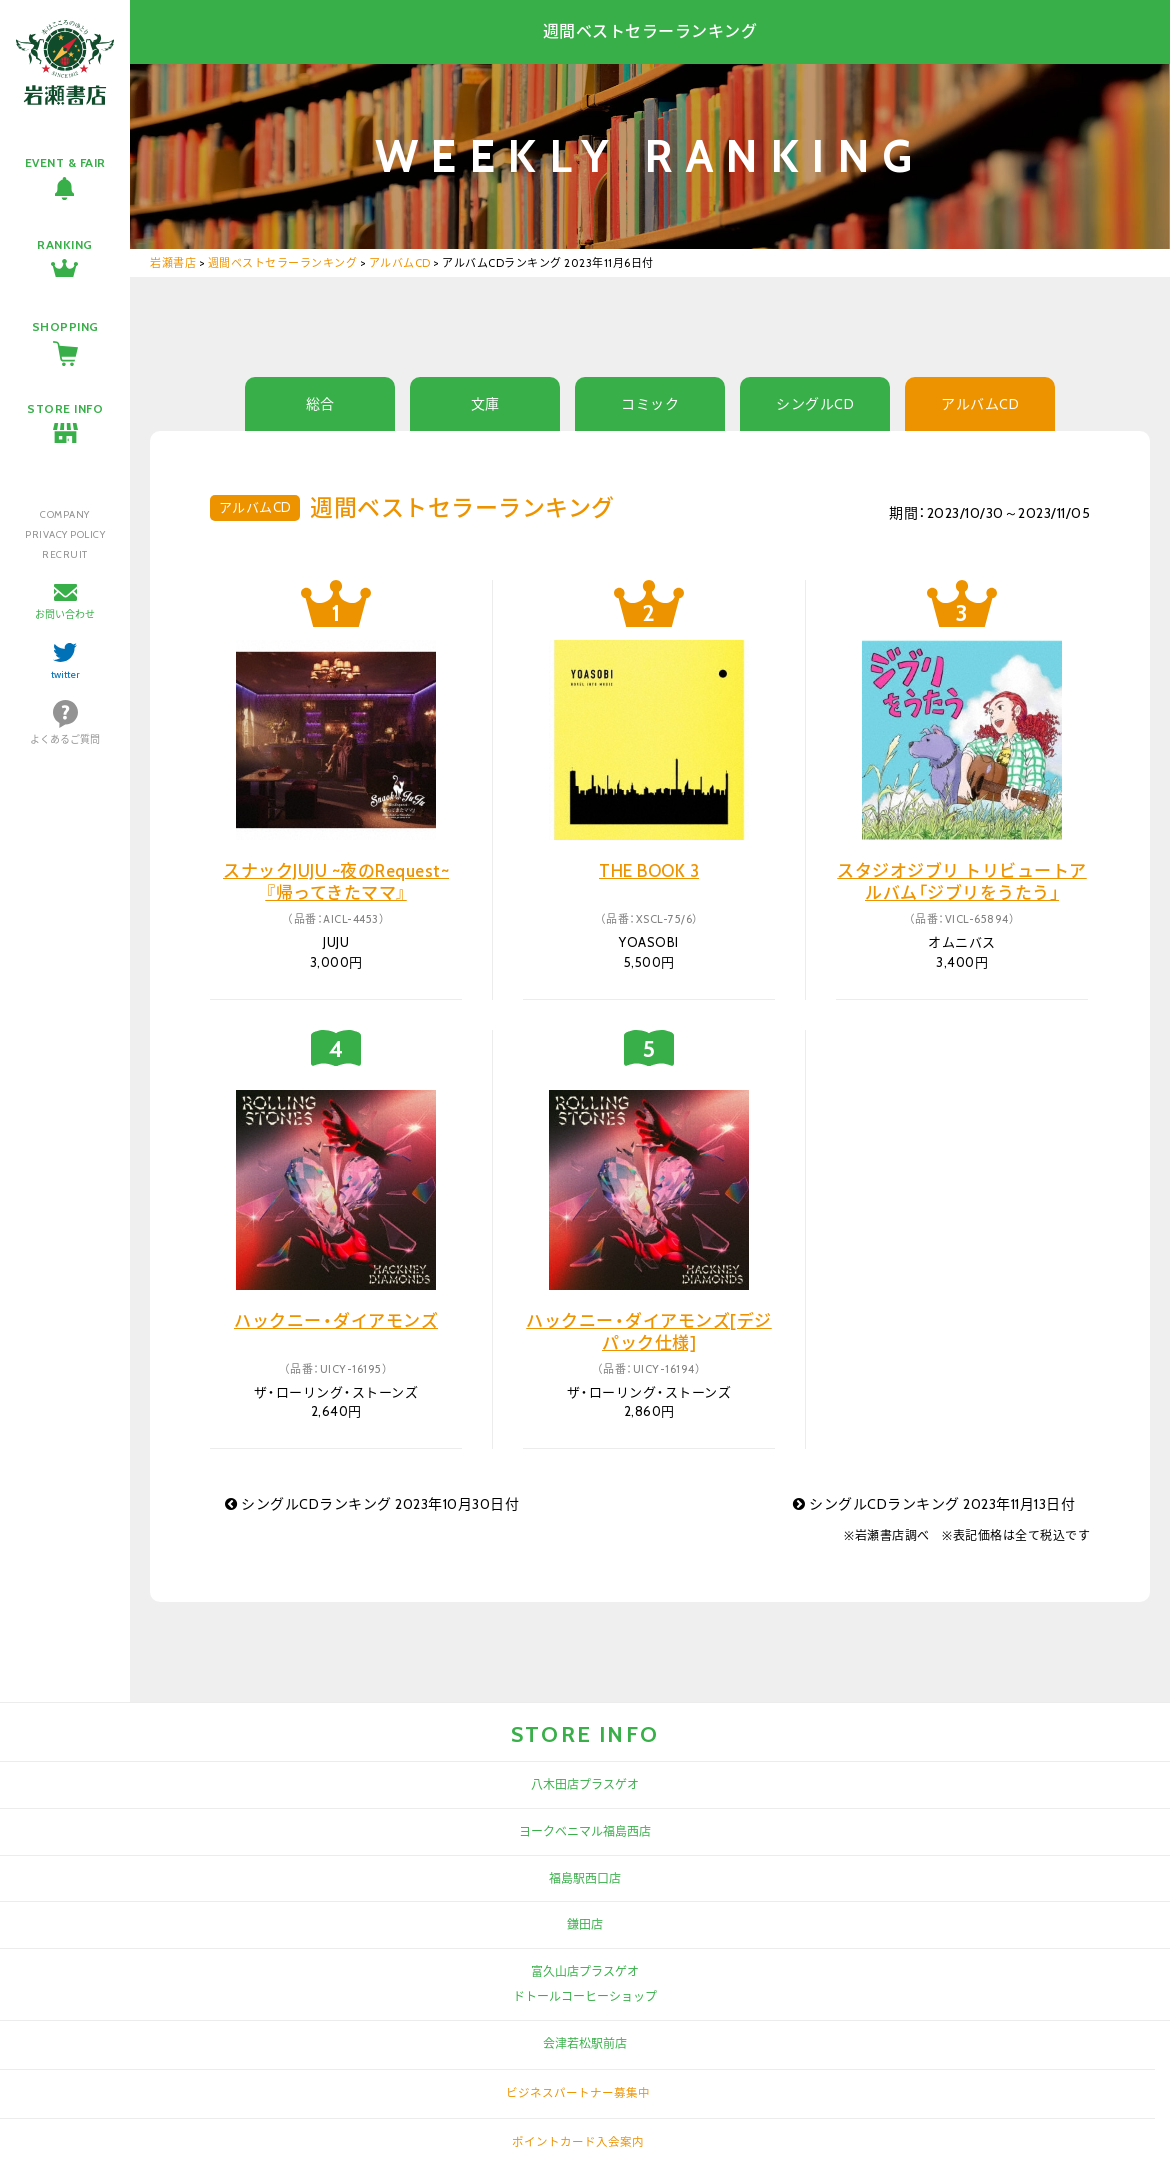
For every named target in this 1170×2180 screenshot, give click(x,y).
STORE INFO (65, 408)
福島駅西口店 (585, 1878)
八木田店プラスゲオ (585, 1784)
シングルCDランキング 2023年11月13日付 (934, 1504)
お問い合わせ (65, 614)
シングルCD (815, 404)
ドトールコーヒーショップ (585, 1996)
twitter (65, 674)
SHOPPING (65, 326)
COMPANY (65, 514)
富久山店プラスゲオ (585, 1971)
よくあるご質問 (65, 739)
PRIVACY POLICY (65, 534)
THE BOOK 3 (649, 871)
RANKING (65, 244)
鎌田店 (585, 1924)
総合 (320, 404)
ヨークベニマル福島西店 (585, 1831)
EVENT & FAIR (65, 162)
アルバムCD (980, 404)
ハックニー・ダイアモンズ (336, 1321)
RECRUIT (65, 554)
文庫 (485, 404)
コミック (650, 404)
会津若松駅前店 (585, 2043)
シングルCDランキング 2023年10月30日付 (372, 1504)
